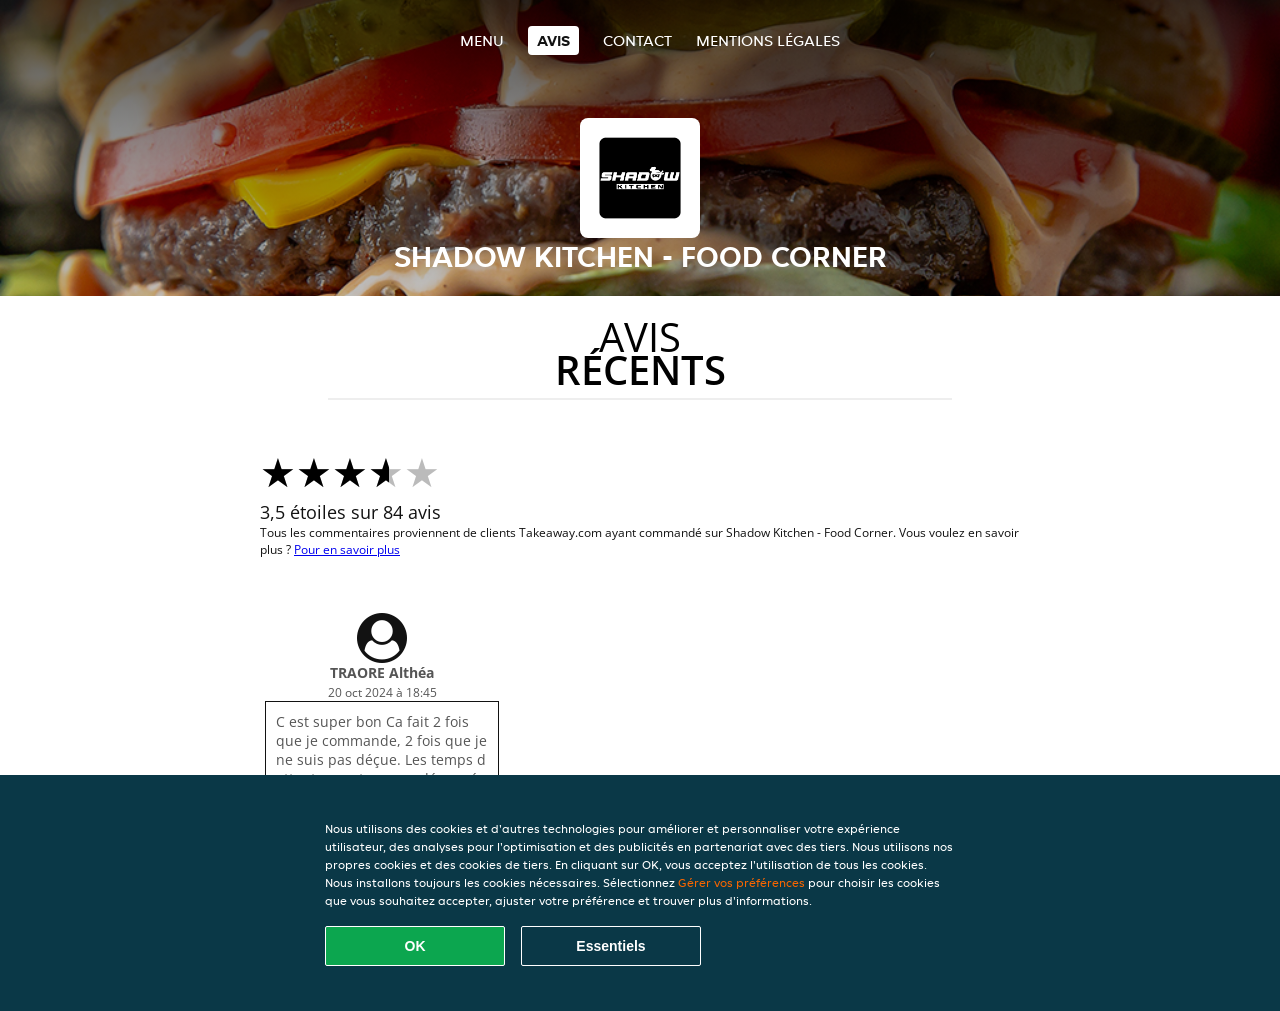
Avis (553, 40)
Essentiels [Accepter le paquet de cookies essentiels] (610, 946)
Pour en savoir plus (347, 549)
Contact (637, 40)
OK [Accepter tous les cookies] (415, 946)
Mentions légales (768, 40)
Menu (482, 40)
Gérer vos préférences (741, 882)
